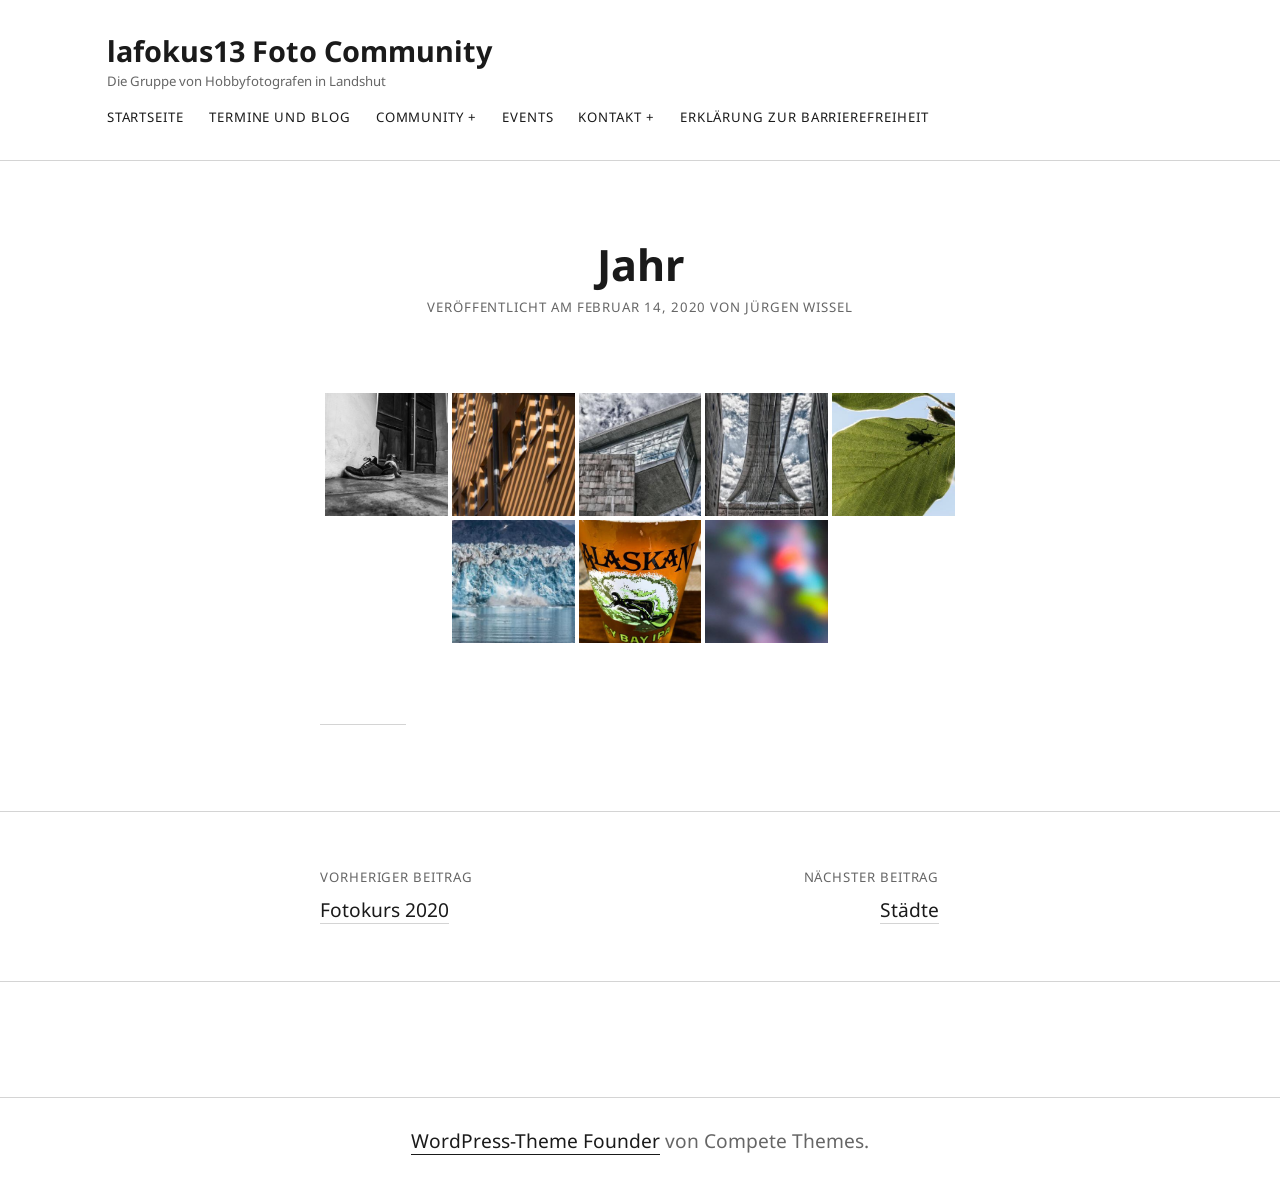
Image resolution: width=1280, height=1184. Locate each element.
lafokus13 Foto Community (299, 50)
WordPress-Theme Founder (535, 1140)
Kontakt (609, 117)
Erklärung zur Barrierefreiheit (804, 117)
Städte (909, 909)
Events (528, 117)
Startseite (145, 117)
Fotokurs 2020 (384, 909)
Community (420, 117)
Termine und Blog (280, 117)
